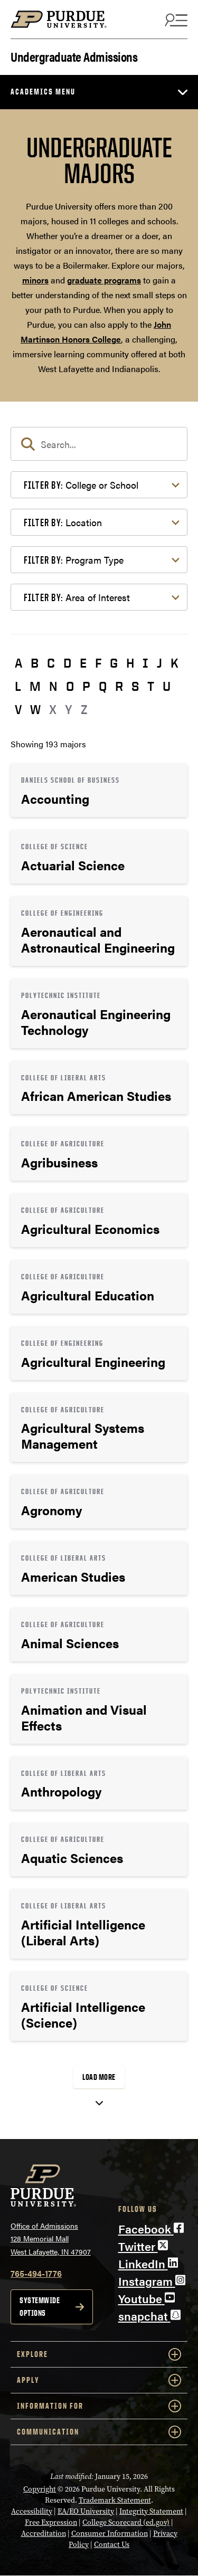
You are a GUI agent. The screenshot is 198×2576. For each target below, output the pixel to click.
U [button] (167, 686)
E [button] (83, 663)
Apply (99, 2380)
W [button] (35, 709)
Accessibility (31, 2511)
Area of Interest (77, 597)
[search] (99, 444)
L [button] (18, 686)
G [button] (114, 663)
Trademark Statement (115, 2500)
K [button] (174, 663)
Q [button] (103, 686)
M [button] (35, 686)
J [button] (159, 663)
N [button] (53, 686)
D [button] (67, 663)
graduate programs (104, 280)
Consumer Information (109, 2534)
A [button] (18, 663)
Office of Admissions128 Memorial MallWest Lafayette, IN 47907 (51, 2238)
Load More (99, 2077)
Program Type (74, 559)
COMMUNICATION (99, 2432)
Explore (99, 2354)
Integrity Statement (151, 2511)
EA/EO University (86, 2511)
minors (35, 280)
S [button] (135, 686)
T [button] (150, 686)
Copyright (39, 2489)
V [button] (18, 709)
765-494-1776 (36, 2273)
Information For (99, 2406)
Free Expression (51, 2522)
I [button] (145, 663)
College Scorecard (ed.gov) (125, 2522)
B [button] (35, 663)
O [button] (70, 686)
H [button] (130, 663)
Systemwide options (40, 2306)
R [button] (119, 686)
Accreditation (43, 2534)
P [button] (86, 686)
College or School (81, 484)
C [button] (51, 663)
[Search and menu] (174, 19)
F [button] (98, 663)
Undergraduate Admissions (74, 55)
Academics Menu (43, 92)
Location (63, 522)
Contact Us (111, 2545)
